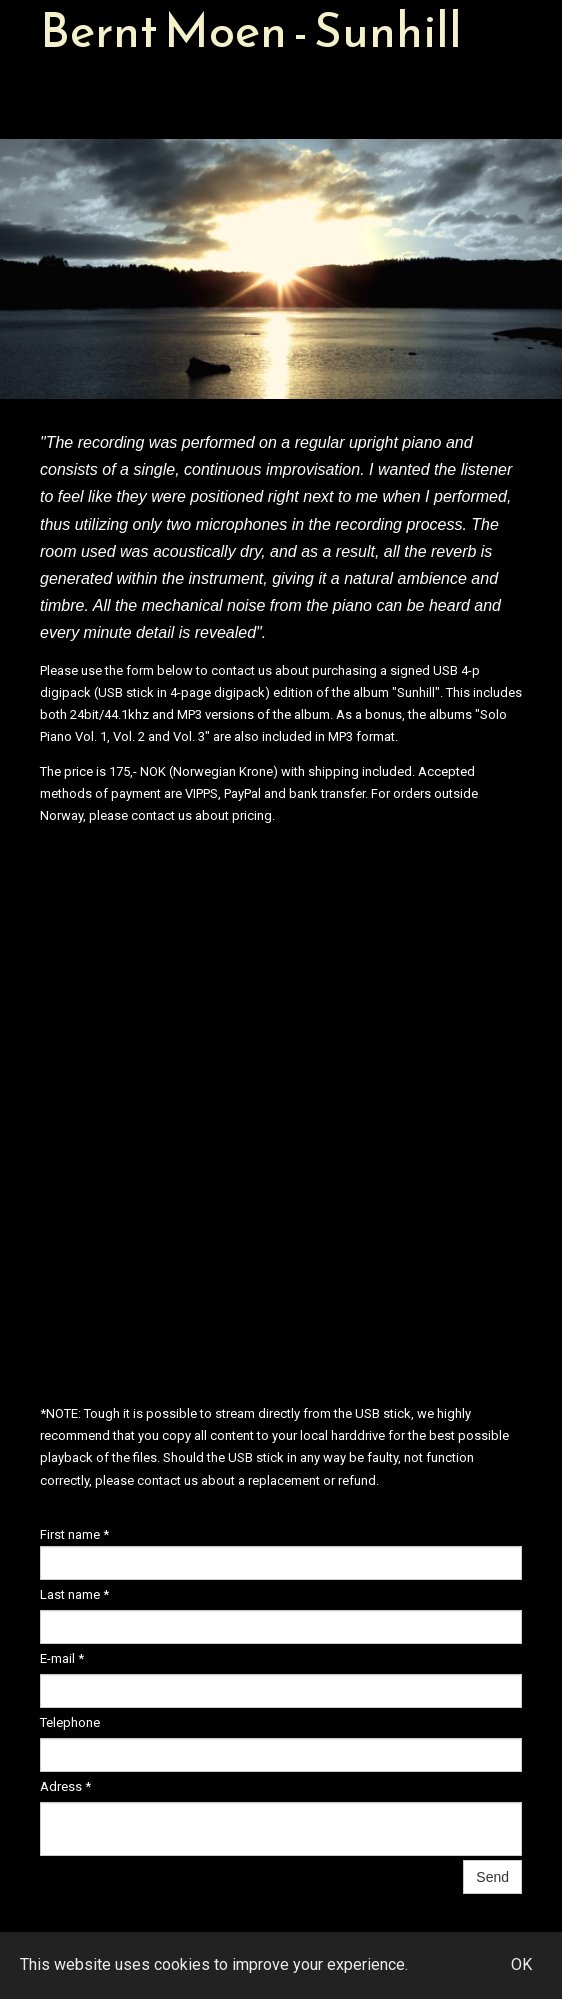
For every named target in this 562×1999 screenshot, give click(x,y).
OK (521, 1964)
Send (492, 1877)
